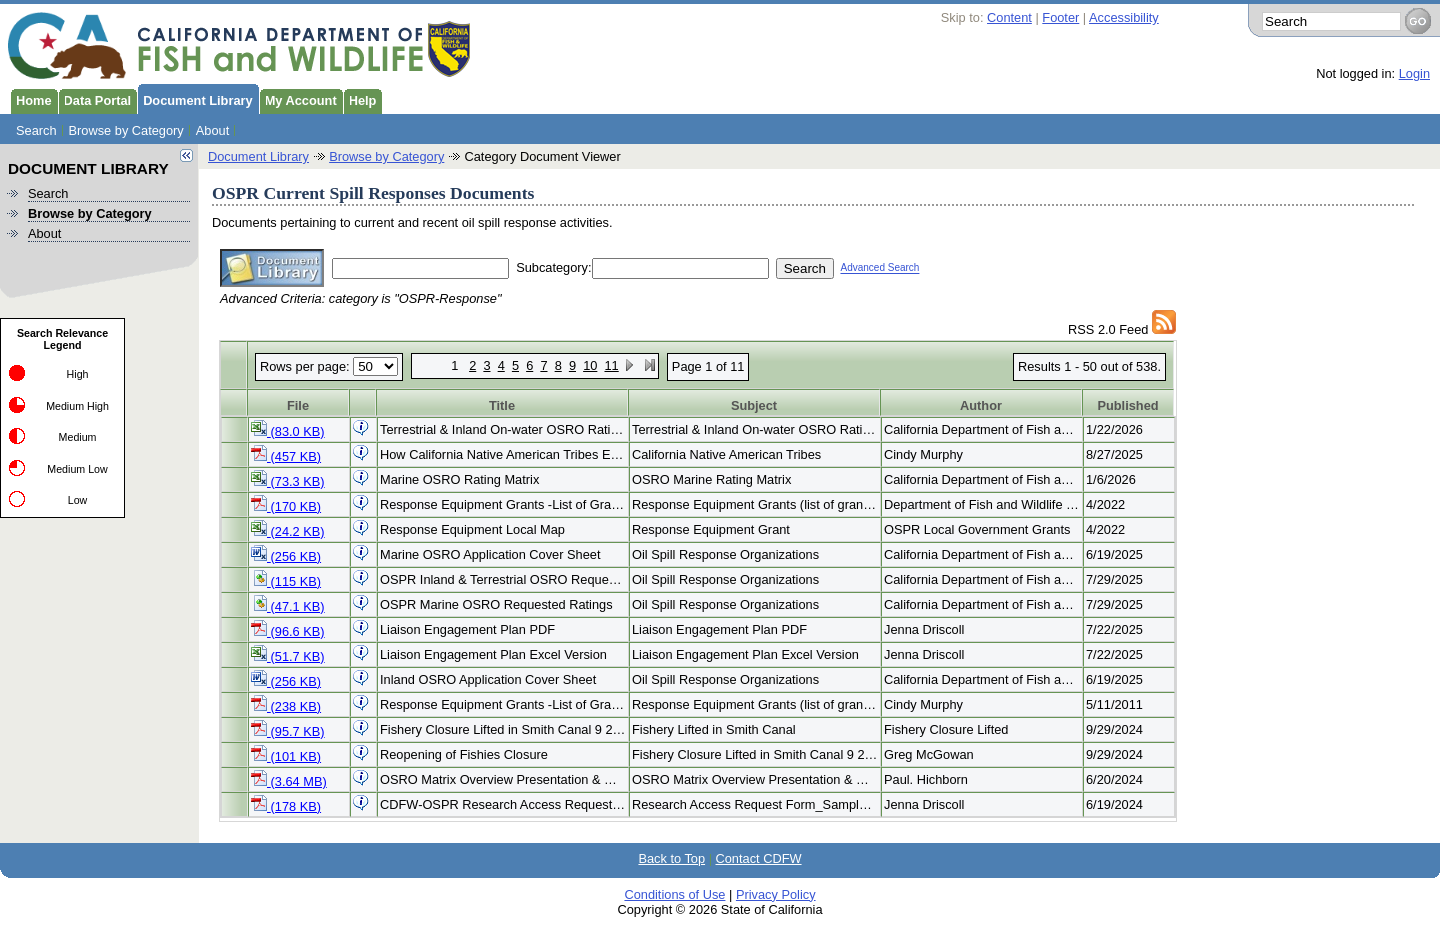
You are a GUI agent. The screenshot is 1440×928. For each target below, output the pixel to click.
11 (611, 365)
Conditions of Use (674, 894)
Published (1127, 405)
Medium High (77, 406)
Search (36, 130)
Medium (78, 437)
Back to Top (671, 858)
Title (502, 405)
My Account (298, 99)
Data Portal (95, 99)
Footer (1060, 17)
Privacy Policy (776, 894)
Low (78, 500)
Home (31, 99)
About (212, 130)
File (298, 405)
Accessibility (1124, 17)
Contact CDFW (759, 858)
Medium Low (77, 469)
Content (1009, 17)
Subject (754, 405)
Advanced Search (879, 268)
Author (981, 405)
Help (360, 99)
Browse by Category (126, 130)
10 (590, 365)
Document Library (195, 99)
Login (1414, 73)
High (78, 374)
